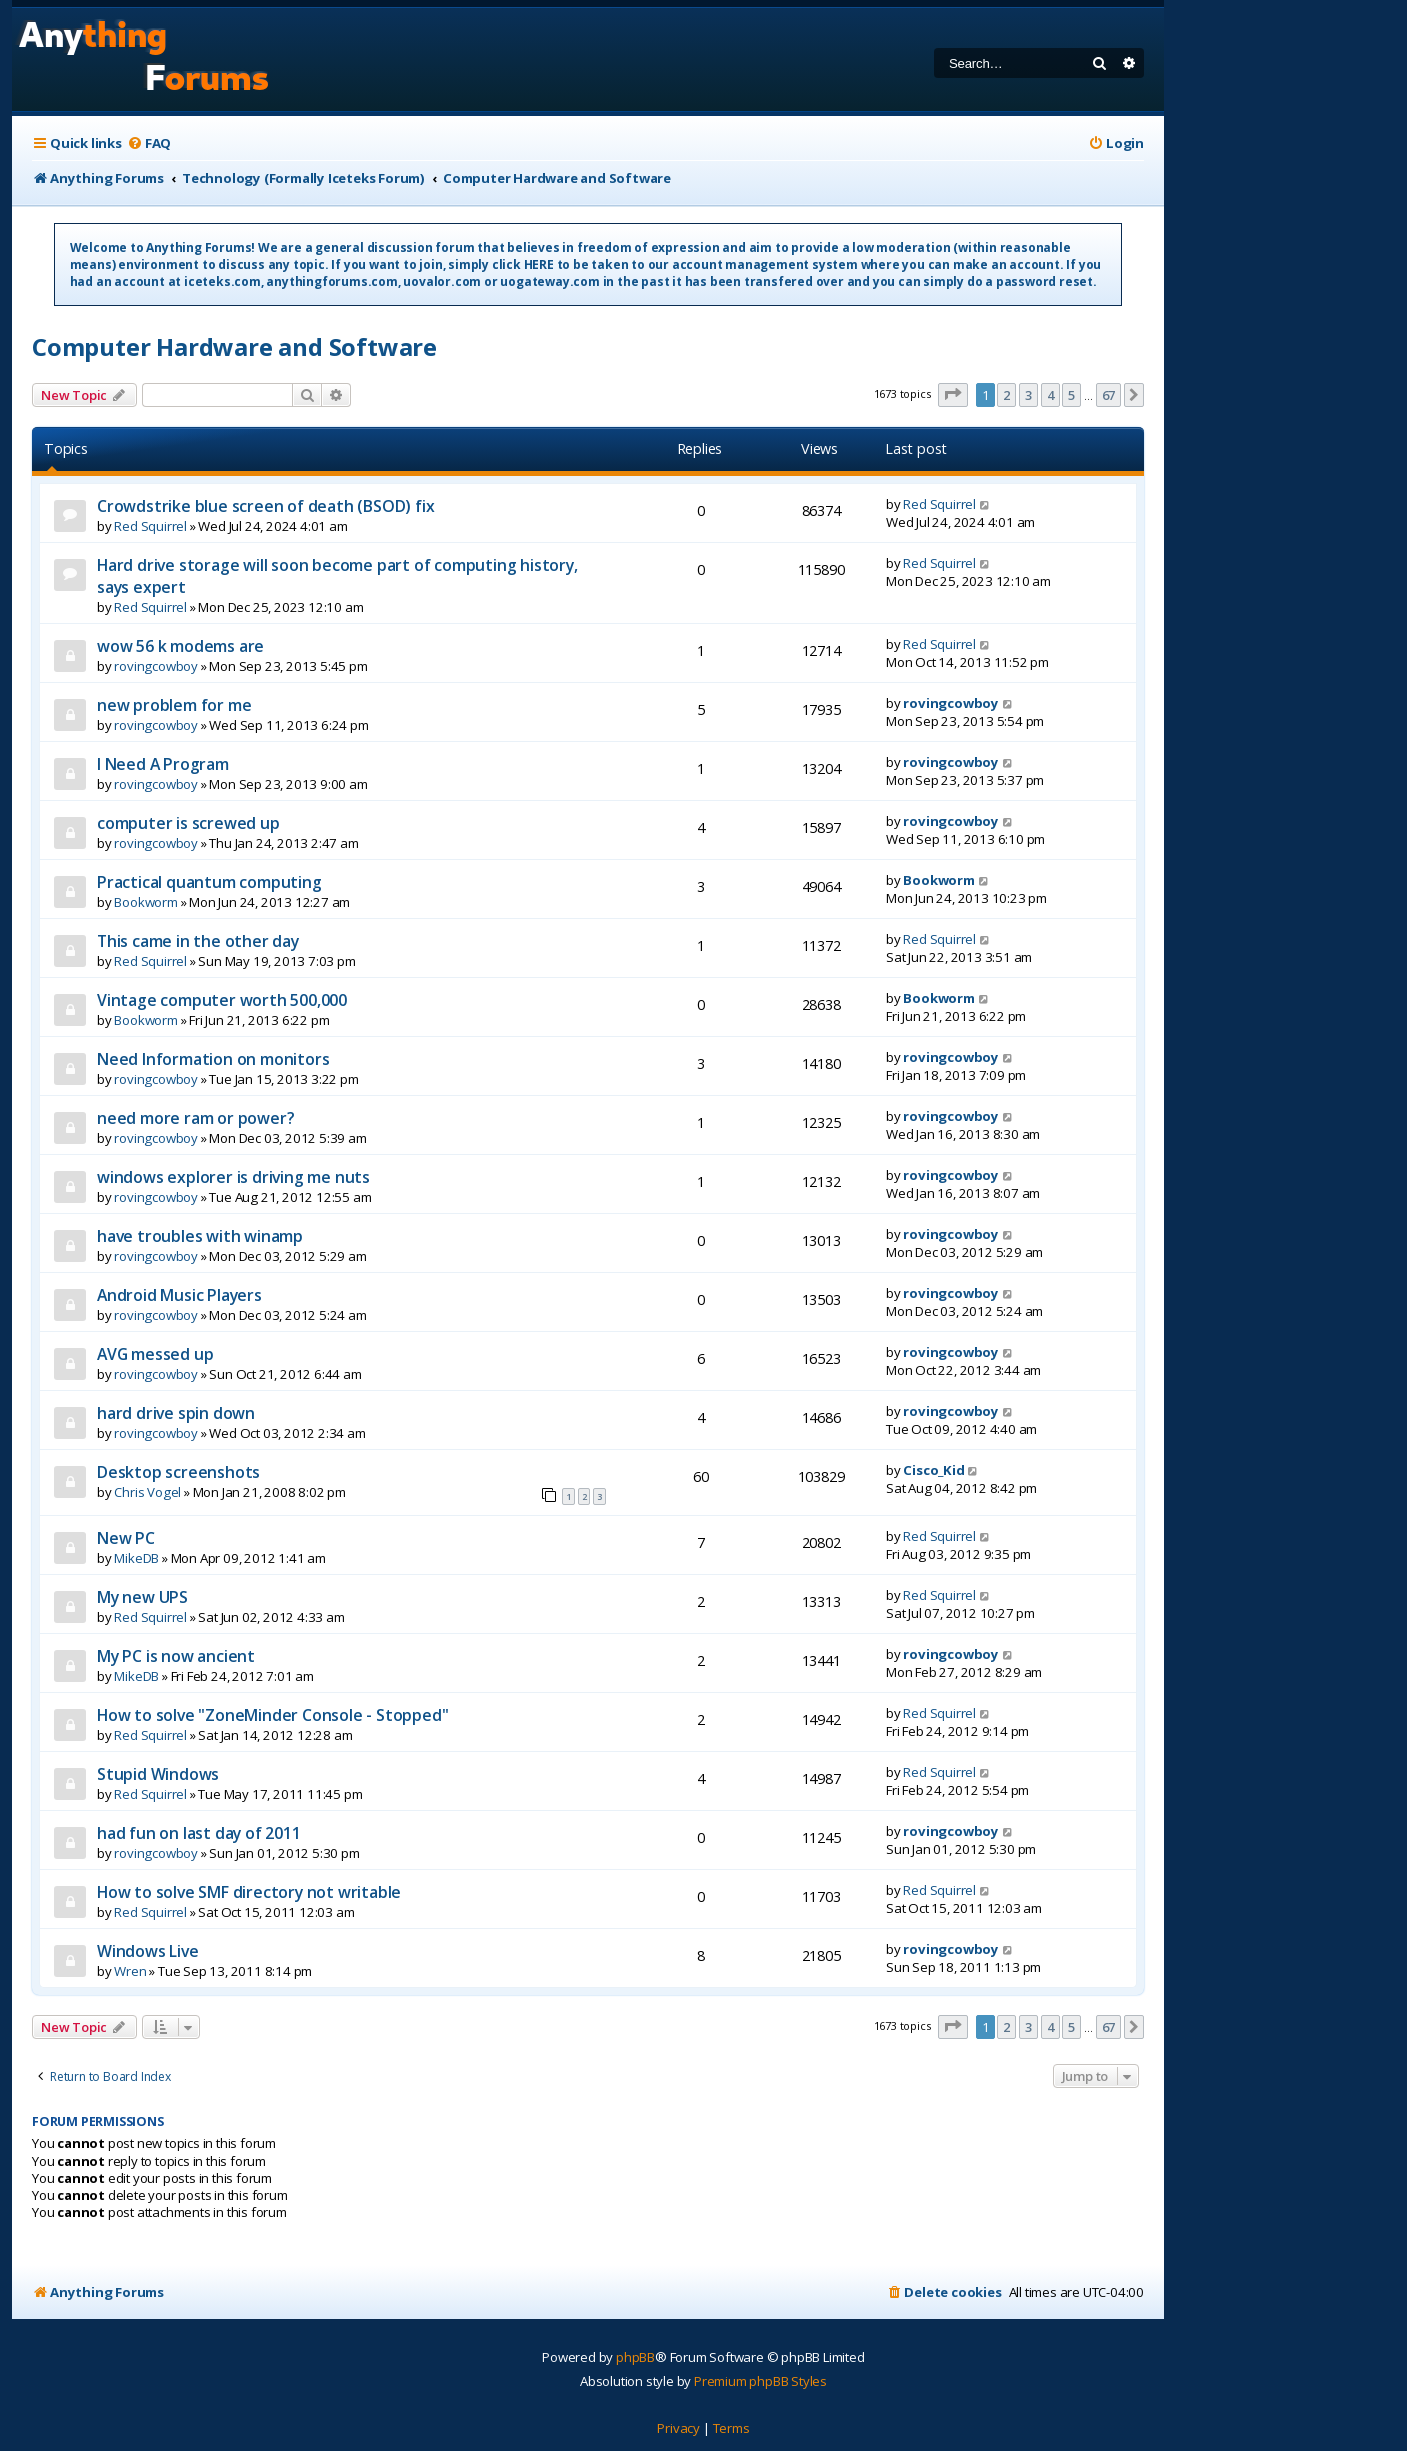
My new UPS (142, 1597)
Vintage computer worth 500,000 (222, 1000)
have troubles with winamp (200, 1236)
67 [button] (1109, 395)
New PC (126, 1538)
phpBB (635, 2357)
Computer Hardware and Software (234, 346)
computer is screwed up (188, 823)
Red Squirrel (150, 526)
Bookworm (145, 902)
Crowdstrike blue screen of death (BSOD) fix (265, 506)
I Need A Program (163, 764)
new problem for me (174, 705)
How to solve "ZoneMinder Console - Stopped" (272, 1715)
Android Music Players (179, 1295)
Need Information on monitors (213, 1059)
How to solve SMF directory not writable (249, 1892)
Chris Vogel (147, 1492)
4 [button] (1050, 395)
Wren (130, 1971)
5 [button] (1071, 395)
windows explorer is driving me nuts (233, 1177)
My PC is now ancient (176, 1656)
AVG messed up (155, 1354)
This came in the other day (198, 941)
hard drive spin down (176, 1413)
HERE (539, 264)
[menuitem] (149, 143)
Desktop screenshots (178, 1472)
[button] (953, 395)
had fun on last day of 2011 (199, 1833)
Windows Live (148, 1951)
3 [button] (1028, 395)
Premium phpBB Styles (760, 2381)
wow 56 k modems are (180, 646)
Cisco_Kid (933, 1470)
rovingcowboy (156, 666)
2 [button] (1006, 395)
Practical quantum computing (209, 882)
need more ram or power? (195, 1118)
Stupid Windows (158, 1774)
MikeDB (136, 1558)
